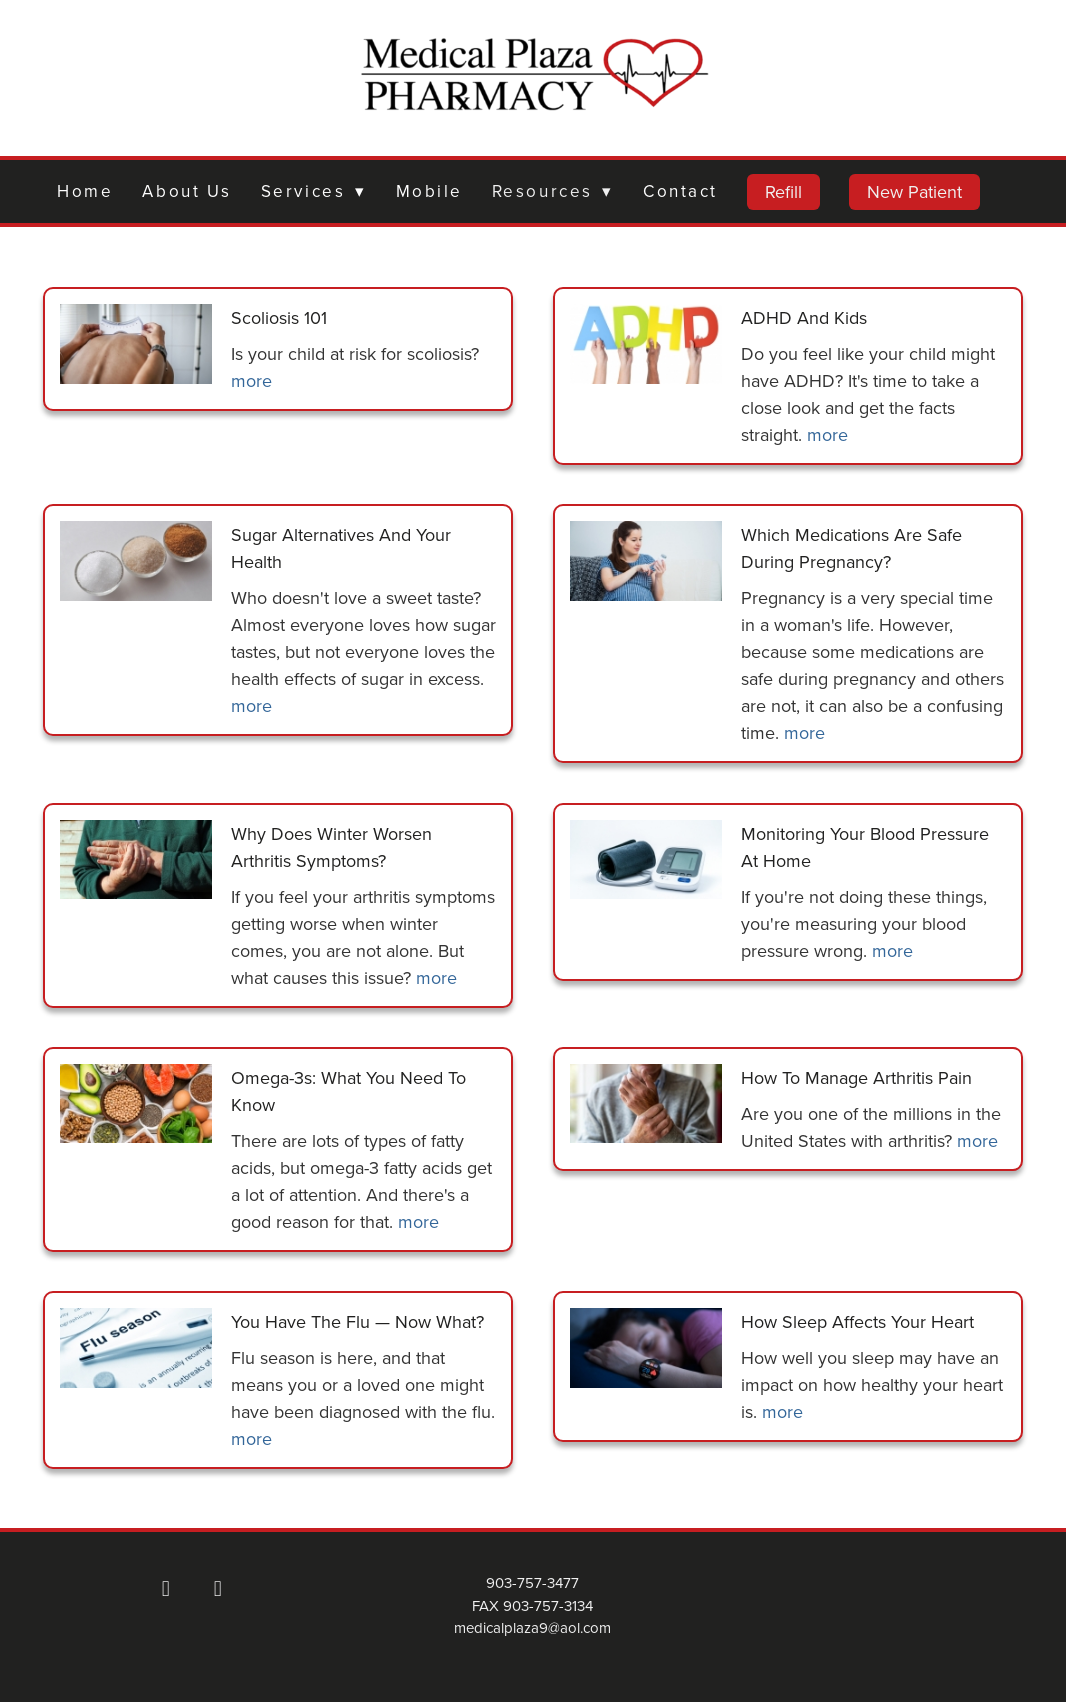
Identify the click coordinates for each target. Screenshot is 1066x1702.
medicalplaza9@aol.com (532, 1627)
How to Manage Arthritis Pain (856, 1077)
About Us (186, 191)
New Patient (914, 191)
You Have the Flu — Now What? (357, 1321)
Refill (783, 191)
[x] (218, 1588)
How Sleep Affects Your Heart (857, 1321)
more (251, 380)
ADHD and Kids (804, 317)
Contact (680, 191)
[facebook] (166, 1588)
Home (85, 191)
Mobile (429, 191)
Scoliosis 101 (279, 317)
